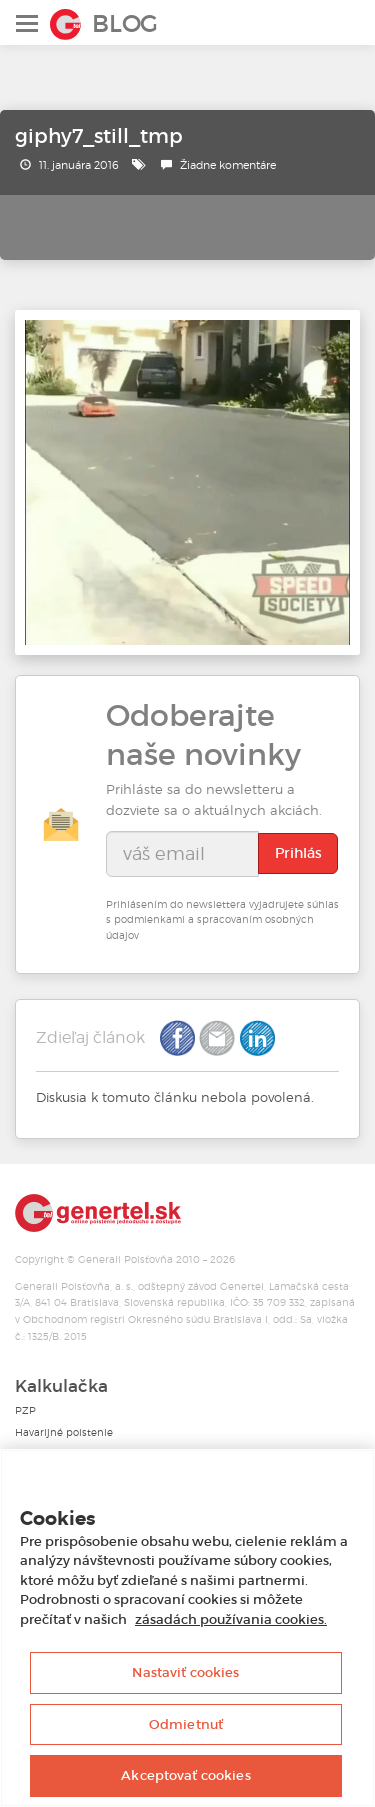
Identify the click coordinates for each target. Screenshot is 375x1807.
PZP (25, 1410)
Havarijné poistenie (64, 1432)
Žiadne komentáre (228, 165)
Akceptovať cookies (185, 1775)
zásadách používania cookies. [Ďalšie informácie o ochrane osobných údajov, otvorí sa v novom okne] (231, 1619)
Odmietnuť (186, 1724)
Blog (125, 23)
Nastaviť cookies (185, 1672)
